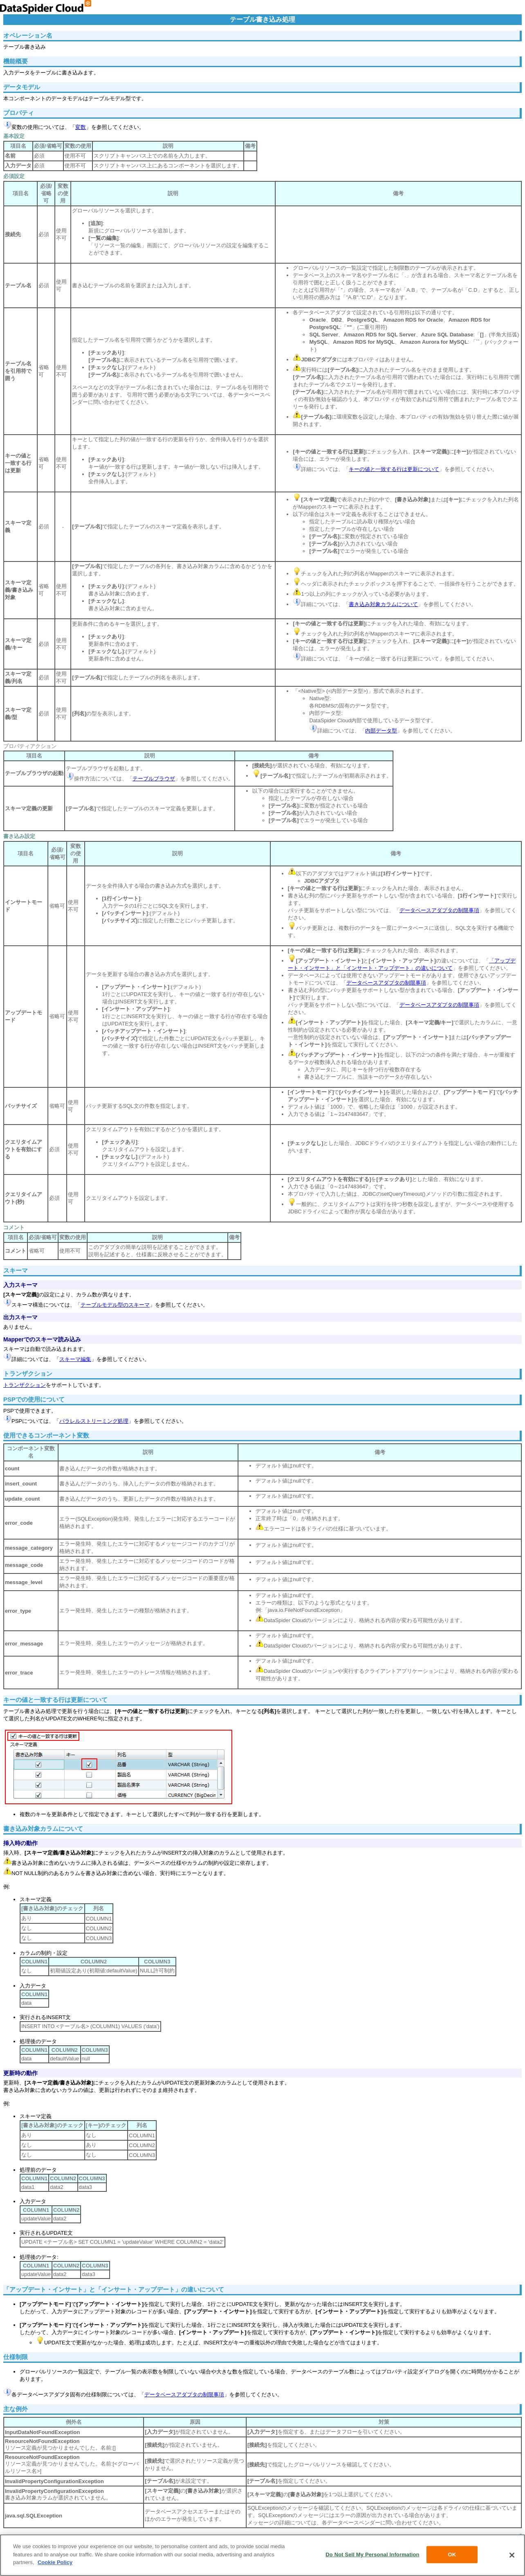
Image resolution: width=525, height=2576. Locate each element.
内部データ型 (381, 731)
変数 (80, 127)
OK (452, 2554)
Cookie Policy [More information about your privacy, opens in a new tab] (55, 2562)
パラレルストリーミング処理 (93, 1421)
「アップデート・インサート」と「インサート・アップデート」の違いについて (113, 2289)
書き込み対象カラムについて (383, 604)
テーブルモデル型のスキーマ (115, 1305)
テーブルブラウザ (153, 778)
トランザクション (24, 1385)
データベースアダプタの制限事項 (439, 910)
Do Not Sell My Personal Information (372, 2554)
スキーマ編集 (75, 1359)
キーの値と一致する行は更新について (394, 469)
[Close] (512, 2555)
